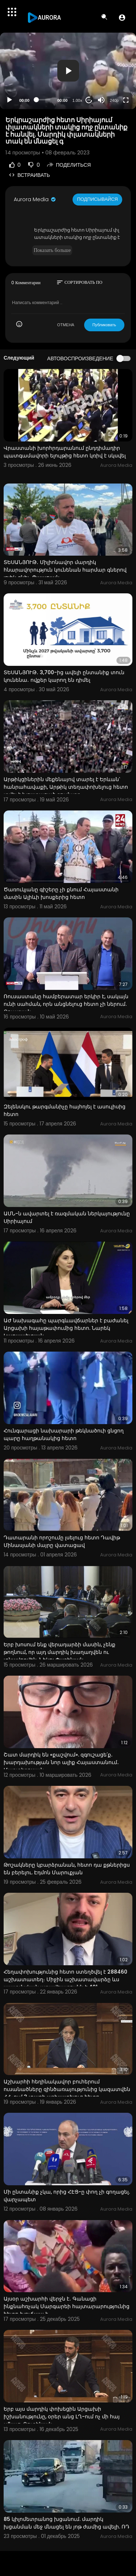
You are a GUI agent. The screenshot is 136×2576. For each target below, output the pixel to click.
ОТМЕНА (65, 325)
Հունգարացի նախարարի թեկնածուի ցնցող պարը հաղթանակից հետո (64, 1434)
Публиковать (104, 325)
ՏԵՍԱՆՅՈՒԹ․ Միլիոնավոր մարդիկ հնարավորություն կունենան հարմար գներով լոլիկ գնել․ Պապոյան (65, 570)
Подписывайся (97, 199)
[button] (122, 17)
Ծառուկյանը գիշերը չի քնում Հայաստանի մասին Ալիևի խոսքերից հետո (61, 893)
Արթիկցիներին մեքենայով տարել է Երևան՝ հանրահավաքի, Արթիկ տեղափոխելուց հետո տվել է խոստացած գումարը (66, 787)
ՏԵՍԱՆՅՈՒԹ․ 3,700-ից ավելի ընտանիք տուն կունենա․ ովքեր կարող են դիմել (64, 676)
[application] (68, 71)
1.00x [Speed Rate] (77, 100)
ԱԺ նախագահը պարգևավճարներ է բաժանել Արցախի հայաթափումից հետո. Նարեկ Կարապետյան (66, 1328)
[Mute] (101, 100)
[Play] (9, 100)
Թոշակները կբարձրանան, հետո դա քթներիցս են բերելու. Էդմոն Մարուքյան (67, 1868)
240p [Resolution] (114, 100)
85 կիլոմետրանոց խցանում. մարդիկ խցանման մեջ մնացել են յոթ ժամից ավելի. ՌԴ (66, 2522)
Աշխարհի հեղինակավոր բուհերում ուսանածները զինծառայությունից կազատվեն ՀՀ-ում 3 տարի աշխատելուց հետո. (67, 2089)
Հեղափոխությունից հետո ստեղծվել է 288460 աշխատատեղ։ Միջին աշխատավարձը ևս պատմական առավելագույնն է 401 (65, 1979)
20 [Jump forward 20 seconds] (89, 99)
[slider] (43, 99)
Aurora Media (35, 199)
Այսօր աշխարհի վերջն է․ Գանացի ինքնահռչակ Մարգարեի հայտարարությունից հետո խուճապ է (66, 2306)
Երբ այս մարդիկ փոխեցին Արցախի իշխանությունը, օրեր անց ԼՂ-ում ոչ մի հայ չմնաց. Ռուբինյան (62, 2416)
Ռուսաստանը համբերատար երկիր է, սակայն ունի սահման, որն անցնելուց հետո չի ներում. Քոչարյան (66, 1004)
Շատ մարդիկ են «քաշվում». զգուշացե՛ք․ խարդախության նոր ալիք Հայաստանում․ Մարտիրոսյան (61, 1762)
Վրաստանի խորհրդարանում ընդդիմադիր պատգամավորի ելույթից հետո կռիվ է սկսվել (65, 451)
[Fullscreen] (125, 100)
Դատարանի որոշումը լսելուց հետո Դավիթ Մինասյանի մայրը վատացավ (62, 1541)
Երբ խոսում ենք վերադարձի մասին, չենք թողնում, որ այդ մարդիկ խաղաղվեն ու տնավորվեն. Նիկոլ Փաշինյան (59, 1652)
